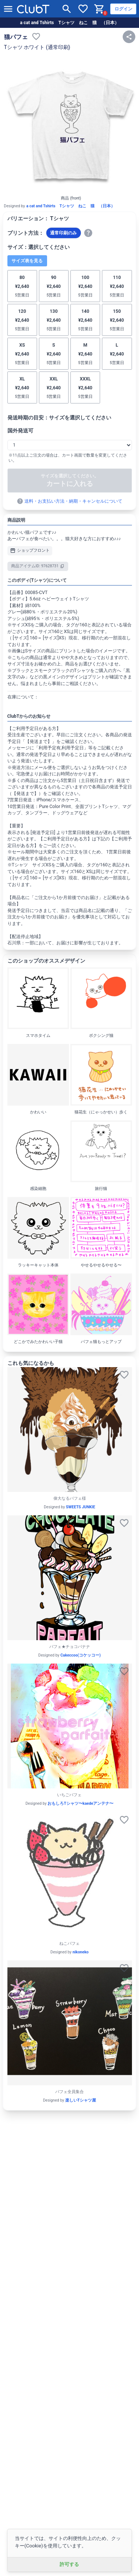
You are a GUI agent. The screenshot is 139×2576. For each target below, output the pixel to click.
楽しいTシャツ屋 (80, 2100)
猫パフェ (16, 36)
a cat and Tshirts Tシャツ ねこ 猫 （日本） (69, 22)
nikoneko (81, 1952)
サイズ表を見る (27, 260)
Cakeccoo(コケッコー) (80, 1655)
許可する (69, 2564)
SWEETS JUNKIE (80, 1507)
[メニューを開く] (8, 8)
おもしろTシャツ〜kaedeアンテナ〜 (80, 1803)
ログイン (123, 9)
